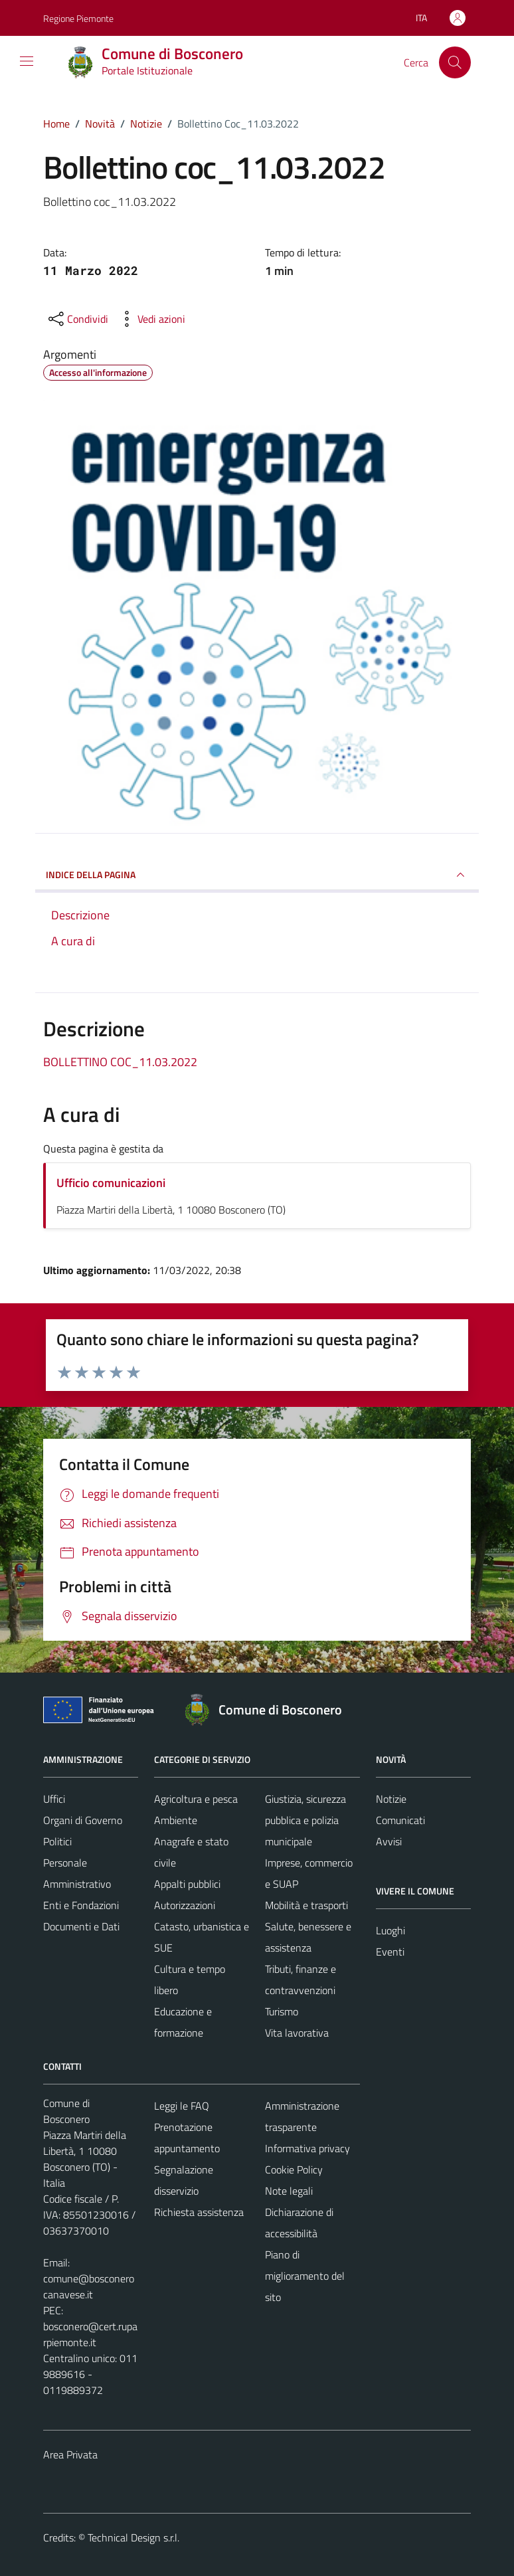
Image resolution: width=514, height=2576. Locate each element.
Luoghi (390, 1930)
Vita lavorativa (297, 2033)
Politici (57, 1841)
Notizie (391, 1799)
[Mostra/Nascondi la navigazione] (27, 61)
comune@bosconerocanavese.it (88, 2286)
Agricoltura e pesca (196, 1799)
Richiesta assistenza (199, 2212)
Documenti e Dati (81, 1926)
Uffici (54, 1799)
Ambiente (175, 1820)
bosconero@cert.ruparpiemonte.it (90, 2334)
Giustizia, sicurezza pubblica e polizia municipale (305, 1820)
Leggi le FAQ (181, 2106)
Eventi (390, 1952)
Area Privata (70, 2454)
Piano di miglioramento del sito (305, 2276)
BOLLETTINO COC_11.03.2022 (120, 1062)
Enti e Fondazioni (81, 1905)
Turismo (281, 2011)
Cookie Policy (294, 2169)
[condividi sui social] (77, 318)
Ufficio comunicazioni (110, 1183)
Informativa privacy (307, 2148)
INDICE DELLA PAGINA (257, 875)
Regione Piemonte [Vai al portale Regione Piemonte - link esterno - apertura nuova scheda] (78, 18)
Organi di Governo (82, 1820)
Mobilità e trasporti (306, 1905)
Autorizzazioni (184, 1905)
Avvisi (389, 1841)
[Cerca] (455, 62)
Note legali (289, 2191)
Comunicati (400, 1820)
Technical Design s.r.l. (133, 2537)
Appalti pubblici (187, 1884)
